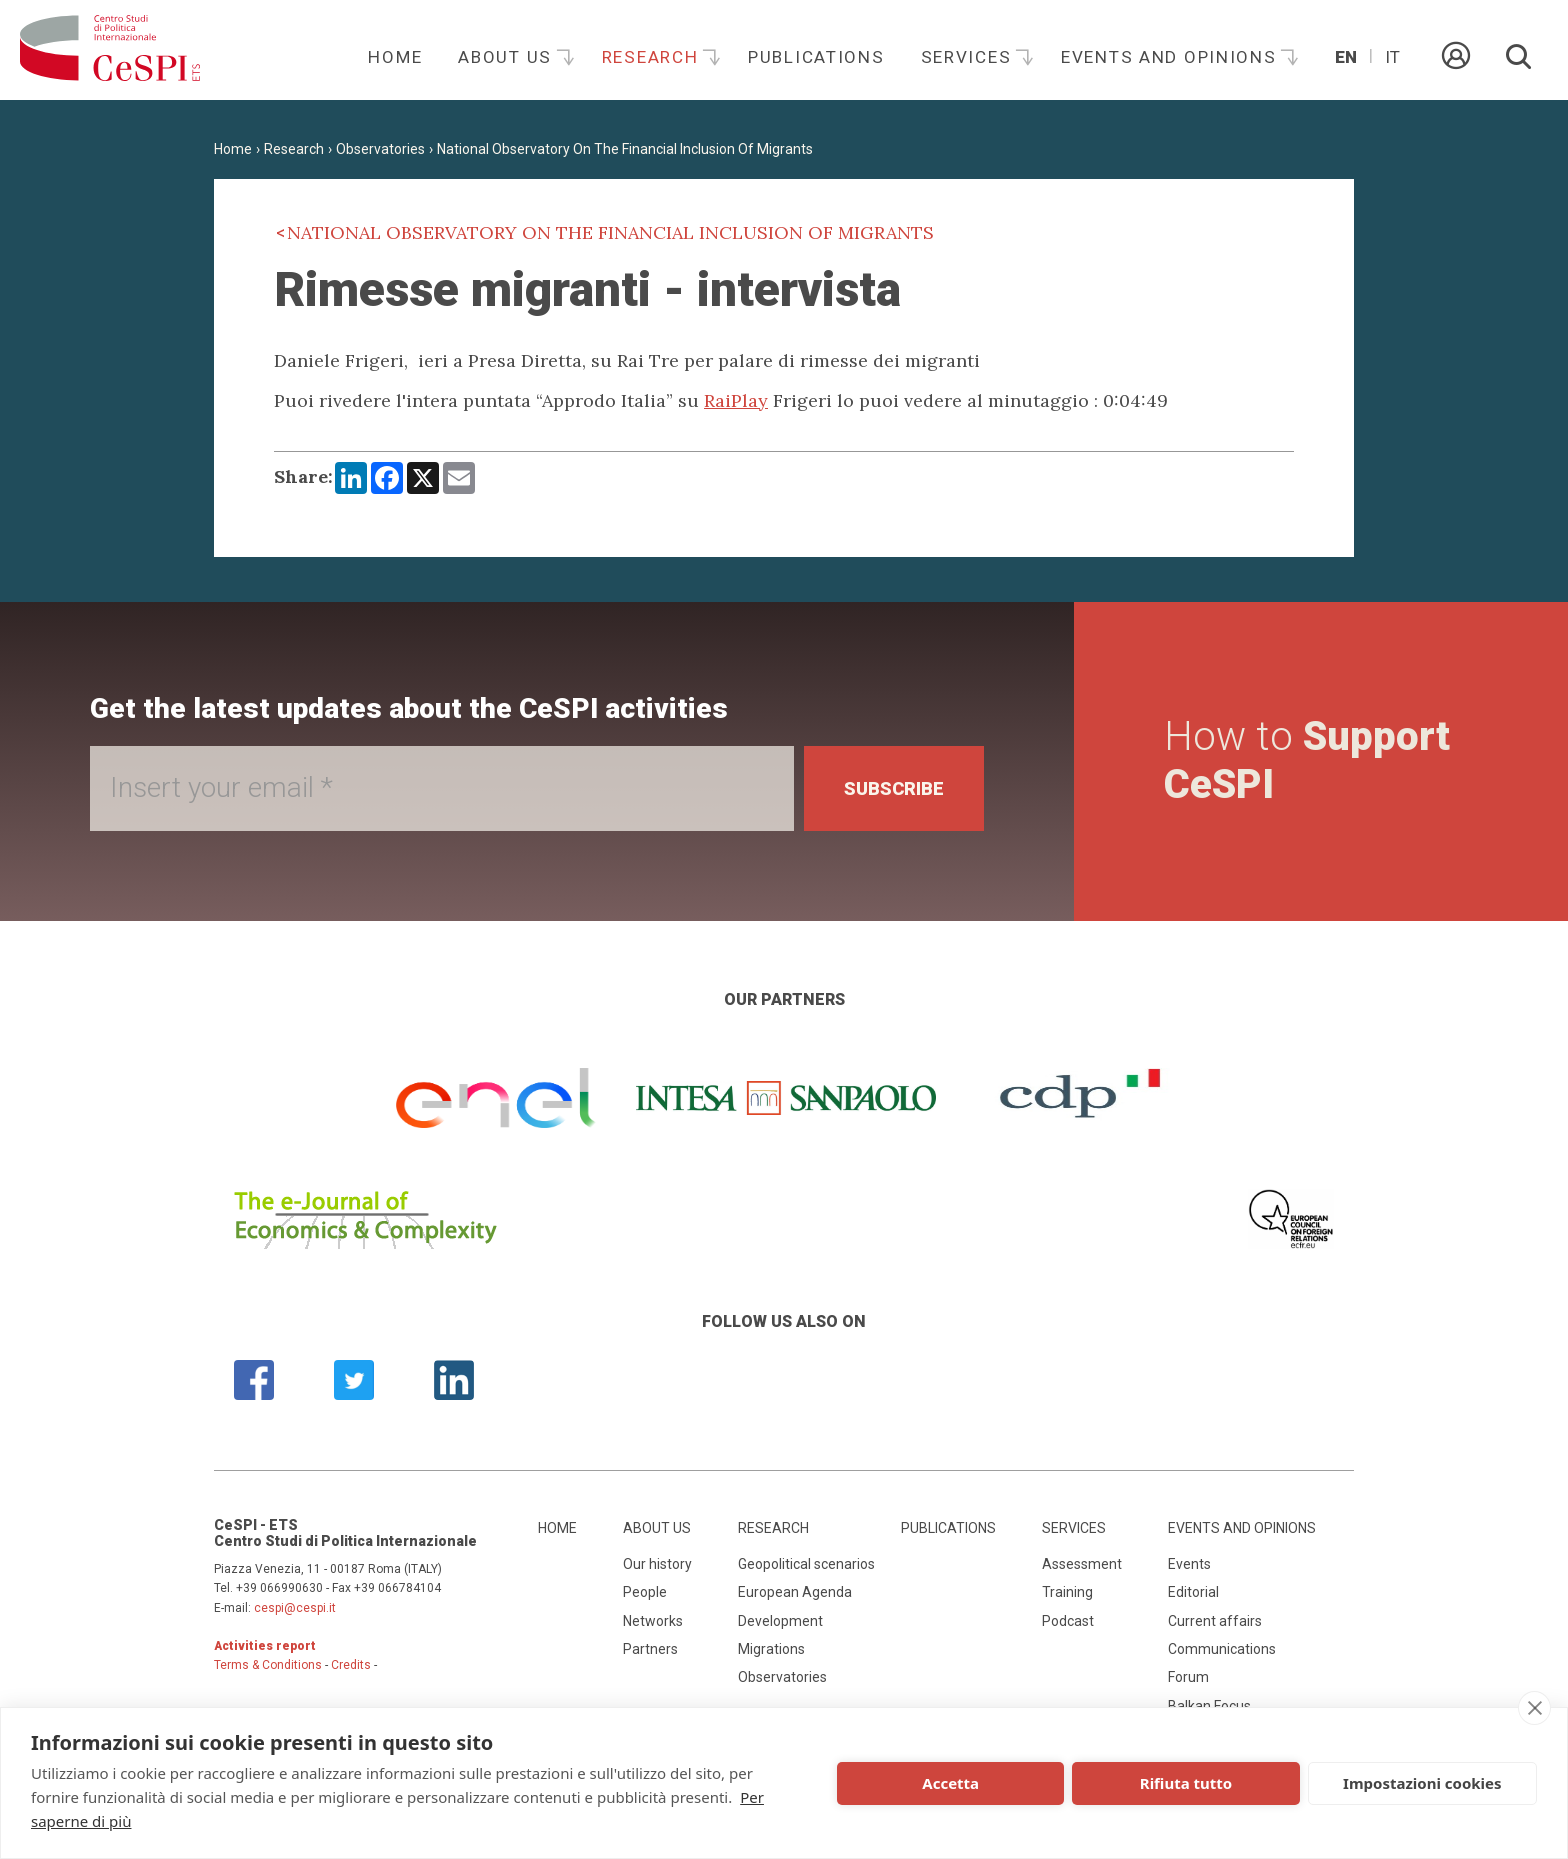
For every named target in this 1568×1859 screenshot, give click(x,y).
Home (395, 57)
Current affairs (1215, 1621)
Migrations (771, 1649)
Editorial (1193, 1592)
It (1392, 57)
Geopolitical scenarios (806, 1564)
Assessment (1082, 1564)
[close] (1534, 1708)
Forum (1188, 1677)
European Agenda (795, 1592)
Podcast (1068, 1621)
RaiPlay (736, 400)
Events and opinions (1171, 57)
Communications (1222, 1649)
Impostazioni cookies (1422, 1783)
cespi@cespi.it (295, 1608)
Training (1067, 1592)
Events (1189, 1564)
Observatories (380, 149)
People (645, 1592)
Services (969, 57)
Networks (653, 1621)
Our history (657, 1564)
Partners (650, 1649)
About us (507, 57)
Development (780, 1621)
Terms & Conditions (268, 1665)
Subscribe (894, 788)
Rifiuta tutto (1186, 1783)
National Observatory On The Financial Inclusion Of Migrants (625, 149)
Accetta (950, 1783)
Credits (351, 1665)
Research (653, 57)
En (1346, 57)
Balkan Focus (1209, 1706)
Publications (816, 57)
